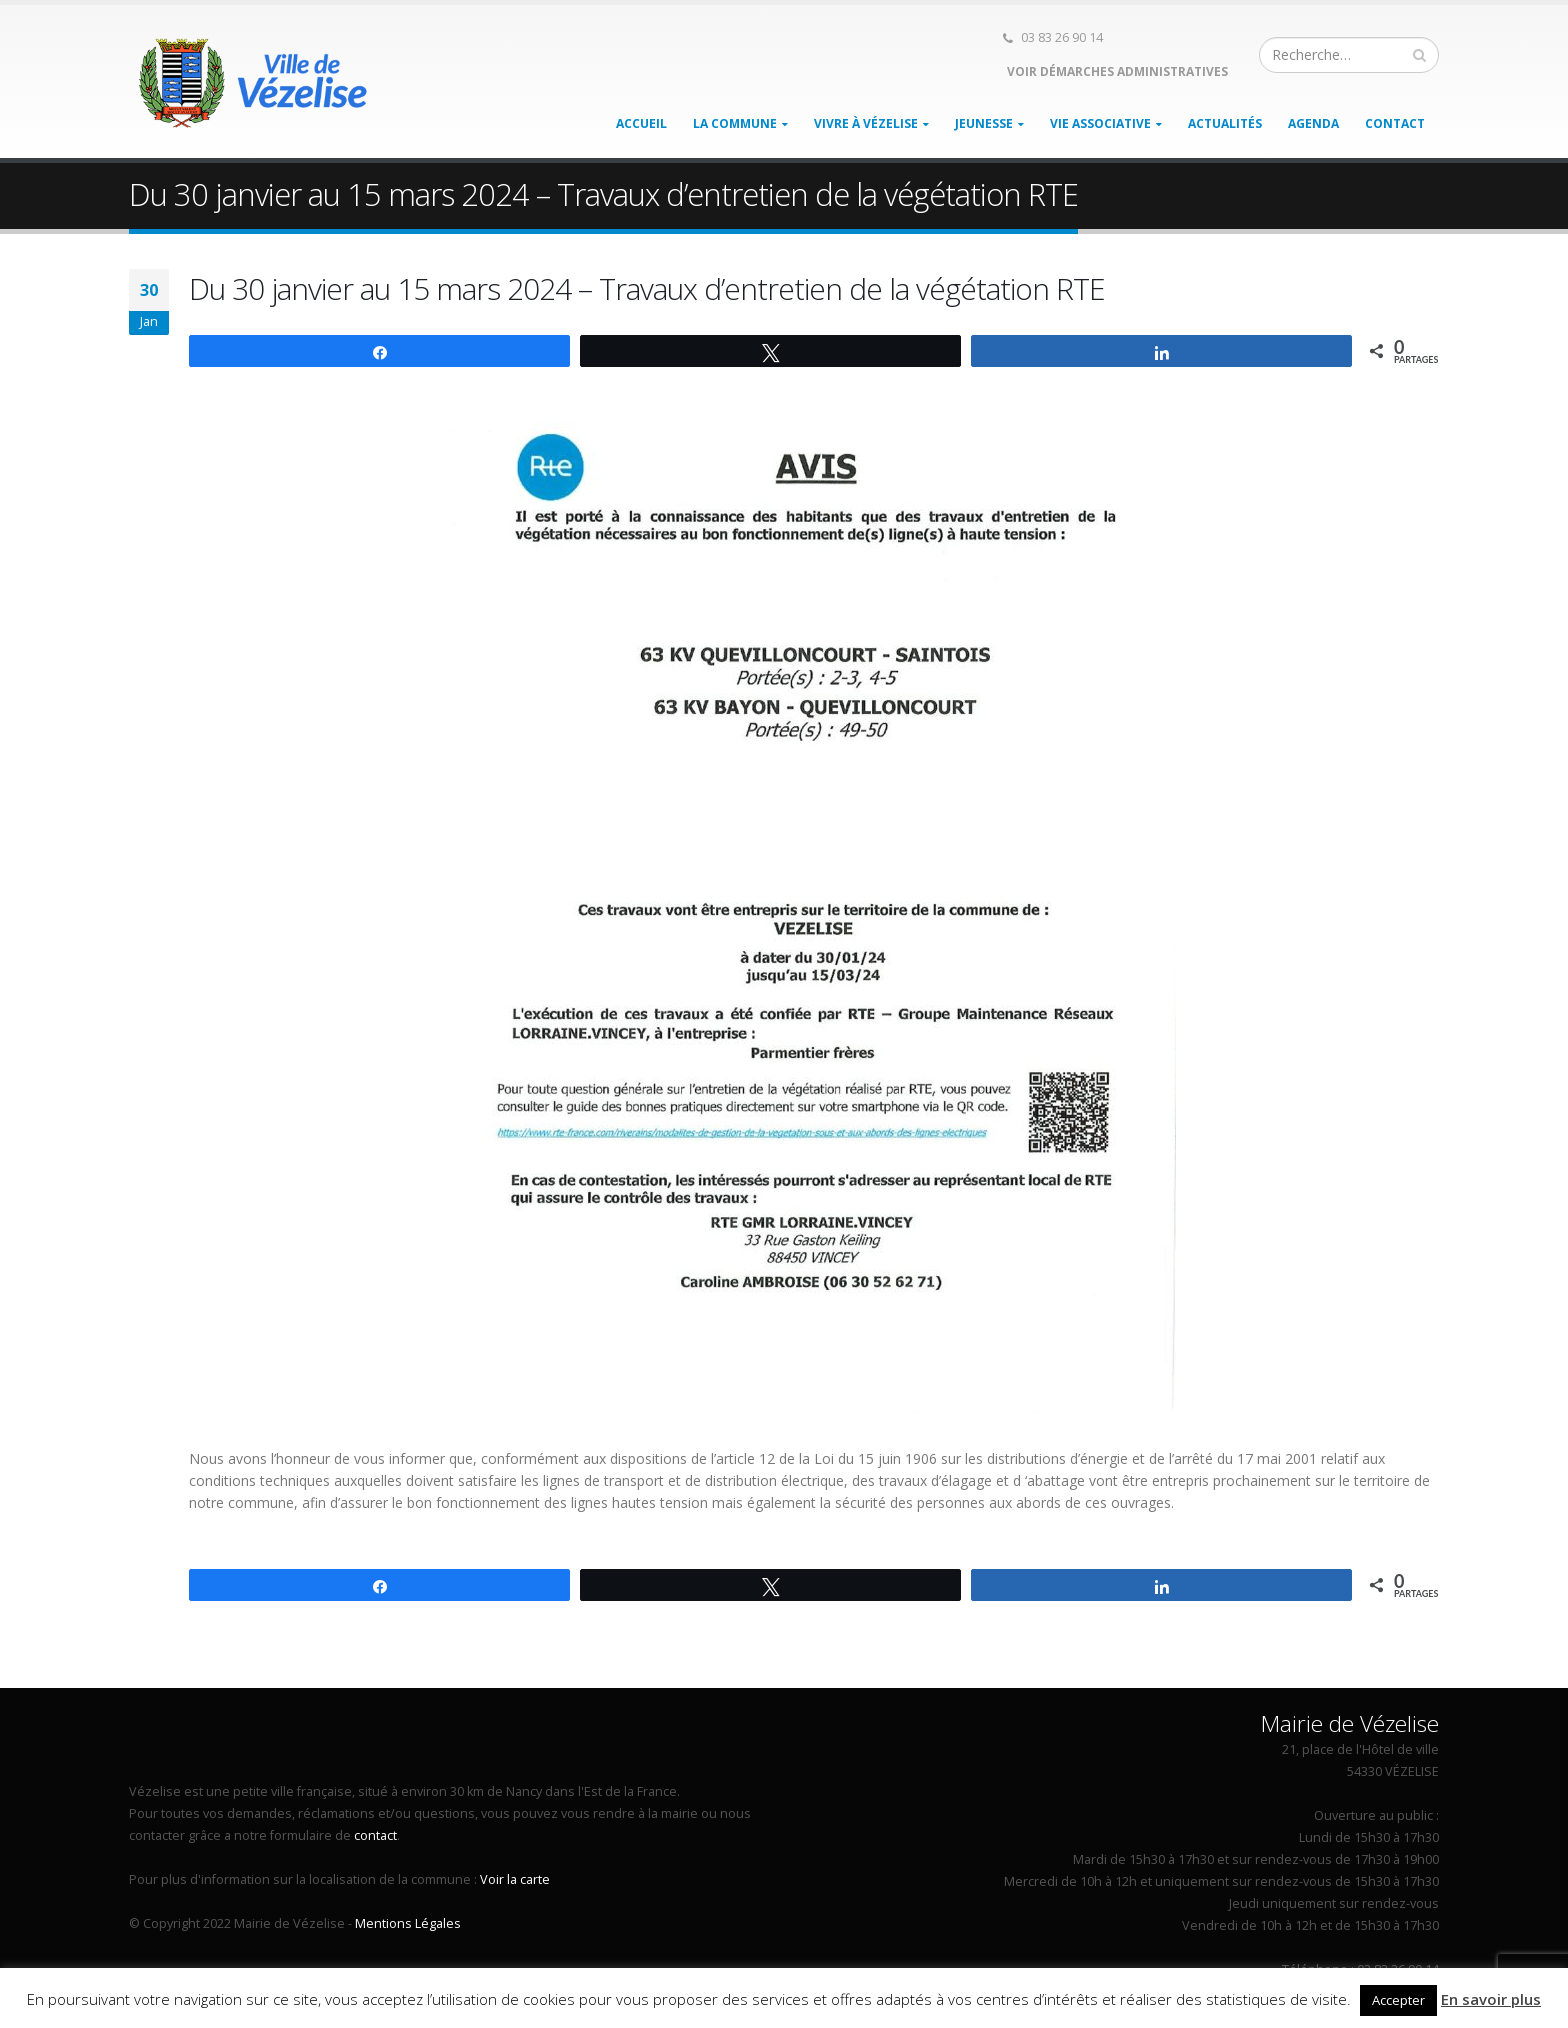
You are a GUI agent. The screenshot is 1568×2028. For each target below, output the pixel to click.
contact (375, 1835)
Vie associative (1100, 123)
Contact (1395, 123)
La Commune (735, 123)
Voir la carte (515, 1879)
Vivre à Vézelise (866, 123)
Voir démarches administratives (1116, 71)
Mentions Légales (408, 1923)
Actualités (1225, 123)
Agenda (1313, 123)
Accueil (641, 123)
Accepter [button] (1398, 2000)
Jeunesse (984, 123)
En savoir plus (1491, 1999)
